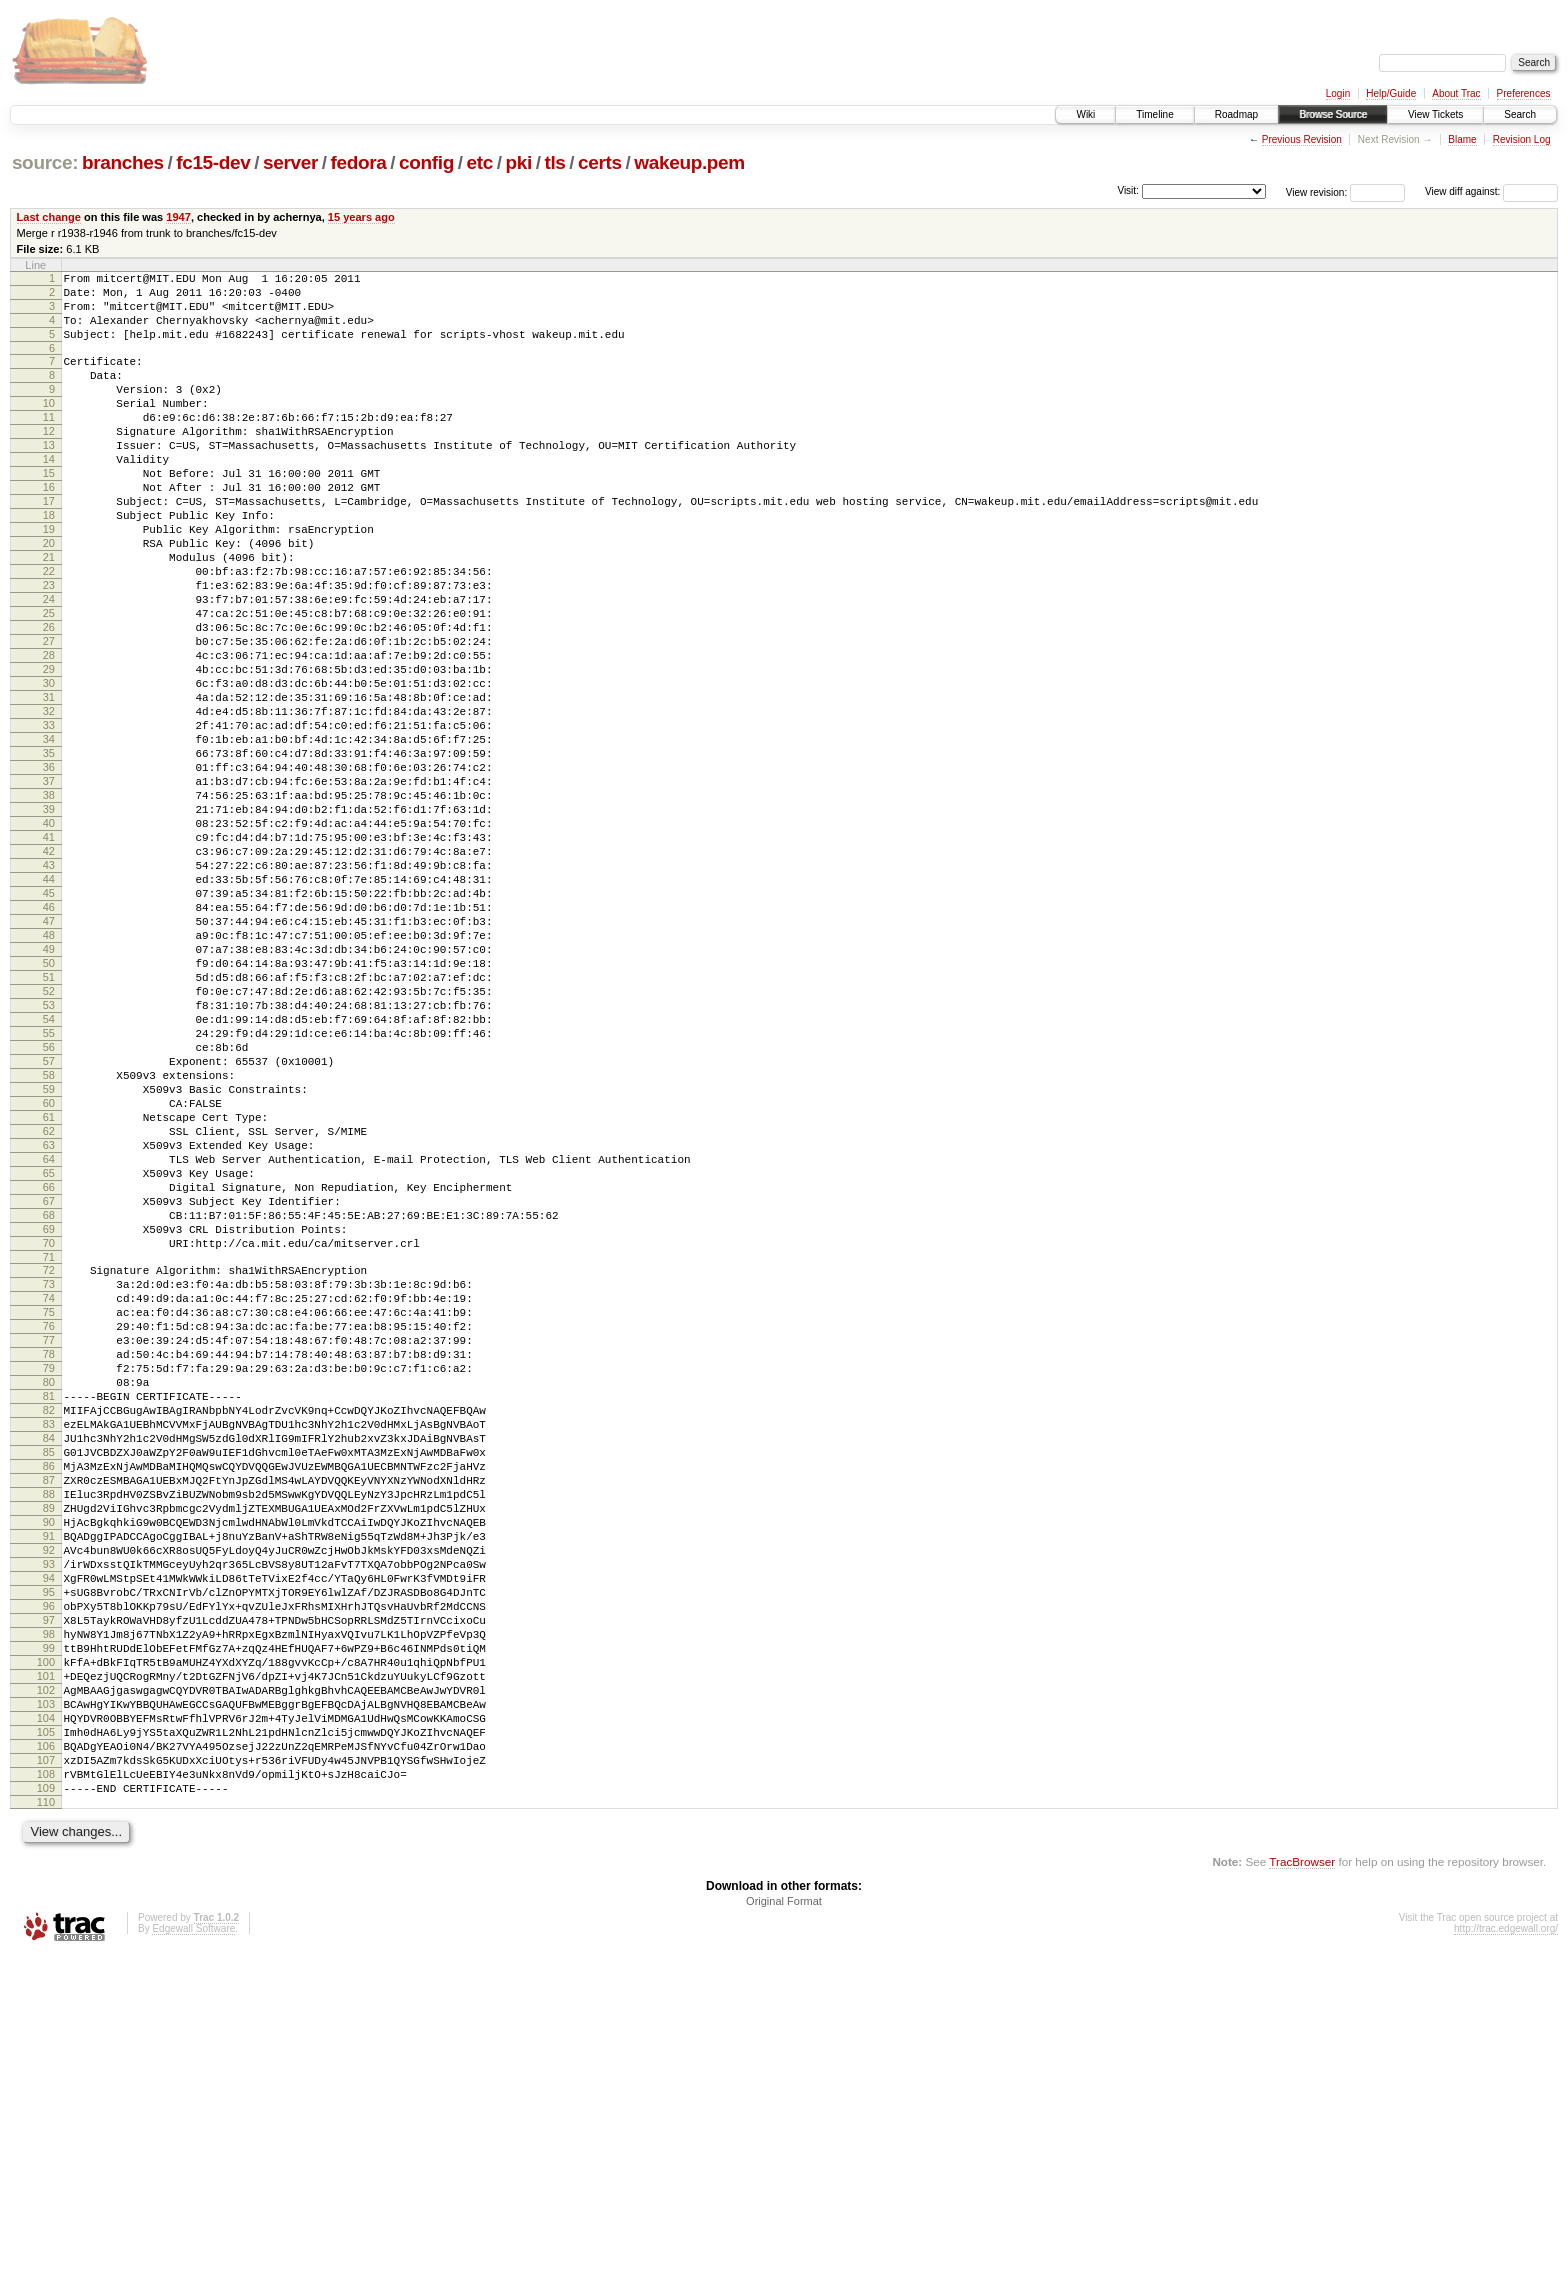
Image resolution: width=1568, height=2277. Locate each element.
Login (1338, 93)
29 (49, 750)
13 (49, 478)
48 (49, 1073)
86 (49, 1715)
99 (49, 1936)
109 (46, 2106)
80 (49, 1613)
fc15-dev (213, 162)
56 (49, 1209)
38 (49, 903)
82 (49, 1647)
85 (49, 1698)
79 (49, 1596)
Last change (49, 217)
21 (49, 614)
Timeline (1154, 114)
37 (49, 886)
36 (49, 869)
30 (49, 767)
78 (49, 1579)
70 (49, 1447)
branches (123, 162)
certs (600, 162)
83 (49, 1664)
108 (46, 2089)
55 (49, 1192)
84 (49, 1681)
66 (49, 1379)
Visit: (1128, 190)
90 (49, 1783)
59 (49, 1260)
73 (49, 1494)
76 (49, 1545)
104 (46, 2021)
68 (49, 1413)
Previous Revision (1302, 139)
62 (49, 1311)
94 (49, 1851)
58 (49, 1243)
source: (45, 162)
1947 (178, 217)
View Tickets (1435, 114)
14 (49, 495)
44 (49, 1005)
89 (49, 1766)
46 (49, 1039)
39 (49, 920)
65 (49, 1362)
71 (49, 1464)
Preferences (1524, 93)
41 (49, 954)
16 (49, 529)
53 (49, 1158)
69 (49, 1430)
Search (1520, 114)
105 (46, 2038)
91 (49, 1800)
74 (49, 1511)
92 (49, 1817)
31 (49, 784)
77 (49, 1562)
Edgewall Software (193, 2249)
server (290, 162)
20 (49, 597)
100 (46, 1953)
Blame (1462, 139)
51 (49, 1124)
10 (49, 427)
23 (49, 648)
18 (49, 563)
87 (49, 1732)
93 (49, 1834)
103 (46, 2004)
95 (49, 1868)
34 (49, 835)
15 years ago (361, 217)
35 (49, 852)
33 (49, 818)
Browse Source (1333, 114)
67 (49, 1396)
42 (49, 971)
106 (46, 2055)
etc (480, 162)
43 (49, 988)
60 (49, 1277)
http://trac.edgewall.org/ (1506, 2249)
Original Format (784, 2222)
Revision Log (1522, 139)
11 (49, 444)
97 (49, 1902)
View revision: (1317, 191)
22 (49, 631)
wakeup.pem (689, 162)
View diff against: (1491, 191)
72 (49, 1477)
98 (49, 1919)
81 (49, 1630)
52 (49, 1141)
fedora (359, 162)
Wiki (1085, 114)
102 (46, 1987)
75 (49, 1528)
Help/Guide (1391, 93)
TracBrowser (1302, 2182)
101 (46, 1970)
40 (49, 937)
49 (49, 1090)
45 (49, 1022)
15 (49, 512)
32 (49, 801)
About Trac (1456, 93)
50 (49, 1107)
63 (49, 1328)
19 (49, 580)
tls (554, 162)
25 (49, 682)
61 (49, 1294)
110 (46, 2123)
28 (49, 733)
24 (49, 665)
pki (518, 162)
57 (49, 1226)
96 (49, 1885)
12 (49, 461)
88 (49, 1749)
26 (49, 699)
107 (46, 2072)
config (426, 162)
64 (49, 1345)
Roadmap (1236, 114)
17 (49, 546)
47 (49, 1056)
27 (49, 716)
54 (49, 1175)
